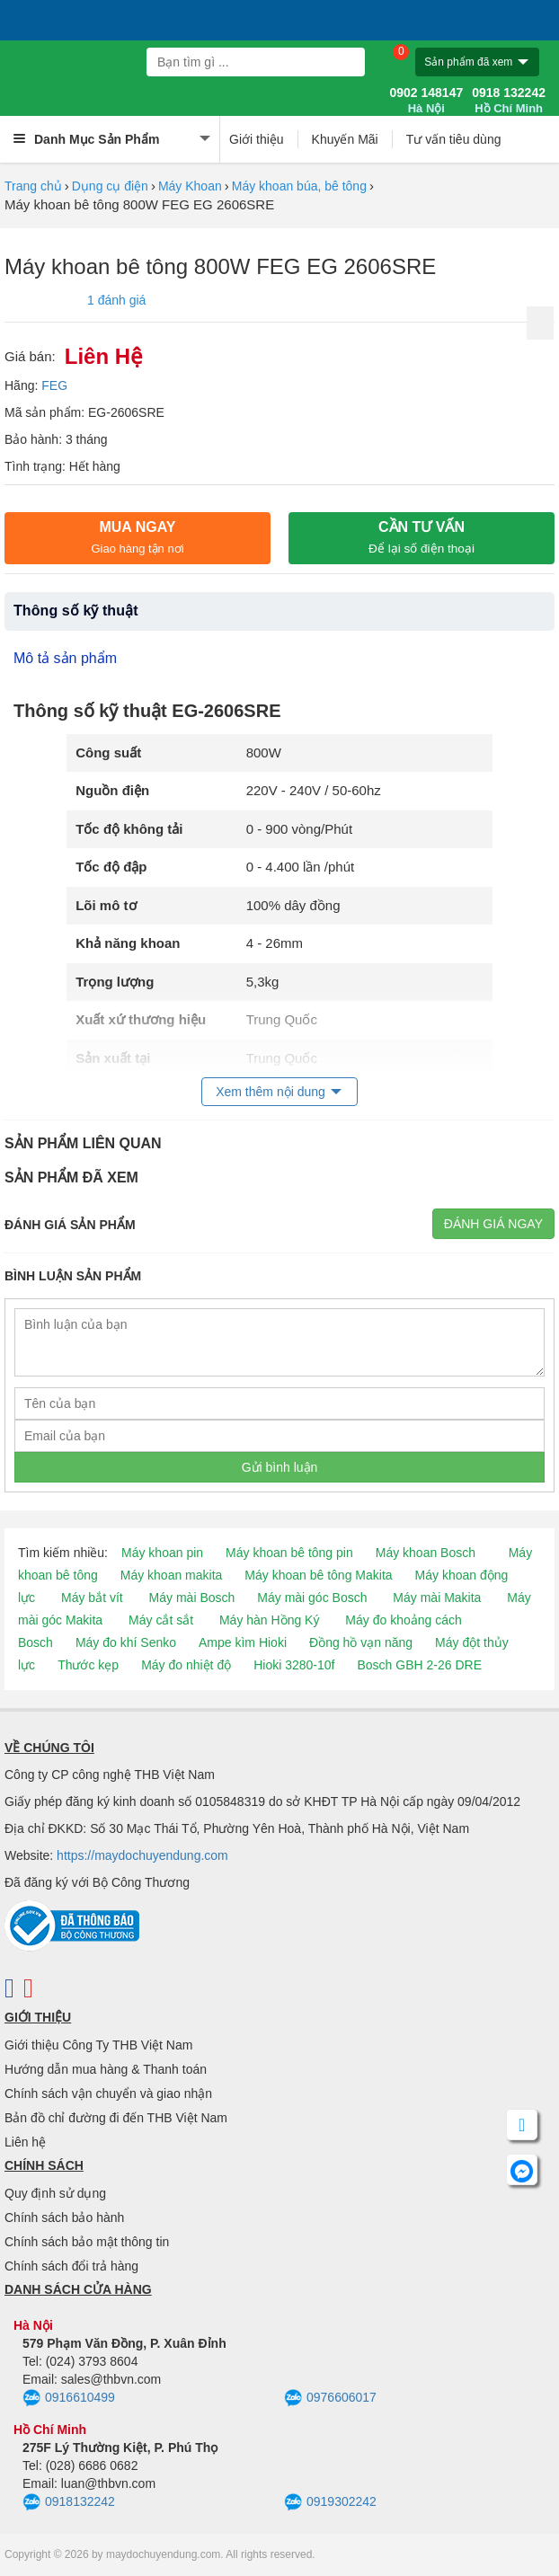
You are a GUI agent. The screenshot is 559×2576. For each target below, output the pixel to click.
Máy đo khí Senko (125, 1642)
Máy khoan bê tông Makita (318, 1575)
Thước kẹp (88, 1665)
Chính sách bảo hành (64, 2217)
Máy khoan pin (162, 1552)
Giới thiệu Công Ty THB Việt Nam (98, 2045)
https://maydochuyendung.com (142, 1855)
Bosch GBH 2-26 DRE (419, 1665)
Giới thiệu (256, 139)
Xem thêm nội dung (270, 1091)
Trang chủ (33, 186)
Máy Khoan (190, 186)
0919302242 (330, 2502)
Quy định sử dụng (55, 2193)
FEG (54, 385)
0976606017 (330, 2398)
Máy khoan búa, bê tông (299, 186)
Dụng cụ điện (110, 186)
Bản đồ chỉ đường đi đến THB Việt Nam (115, 2118)
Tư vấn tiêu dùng (453, 139)
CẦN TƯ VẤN (421, 537)
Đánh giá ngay (493, 1224)
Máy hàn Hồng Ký (269, 1620)
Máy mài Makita (437, 1597)
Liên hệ (25, 2142)
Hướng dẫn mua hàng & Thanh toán (105, 2069)
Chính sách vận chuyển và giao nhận (108, 2093)
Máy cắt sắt (161, 1620)
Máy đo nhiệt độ (186, 1665)
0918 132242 (509, 100)
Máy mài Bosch (192, 1597)
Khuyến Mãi (345, 139)
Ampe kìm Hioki (243, 1642)
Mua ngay (137, 537)
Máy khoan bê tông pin (289, 1552)
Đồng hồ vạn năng (361, 1642)
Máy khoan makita (171, 1575)
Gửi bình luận (280, 1467)
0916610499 (68, 2398)
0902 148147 (426, 100)
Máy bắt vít (92, 1597)
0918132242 (68, 2502)
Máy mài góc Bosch (312, 1597)
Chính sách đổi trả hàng (71, 2266)
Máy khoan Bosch (425, 1552)
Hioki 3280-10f (293, 1665)
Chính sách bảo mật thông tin (86, 2242)
